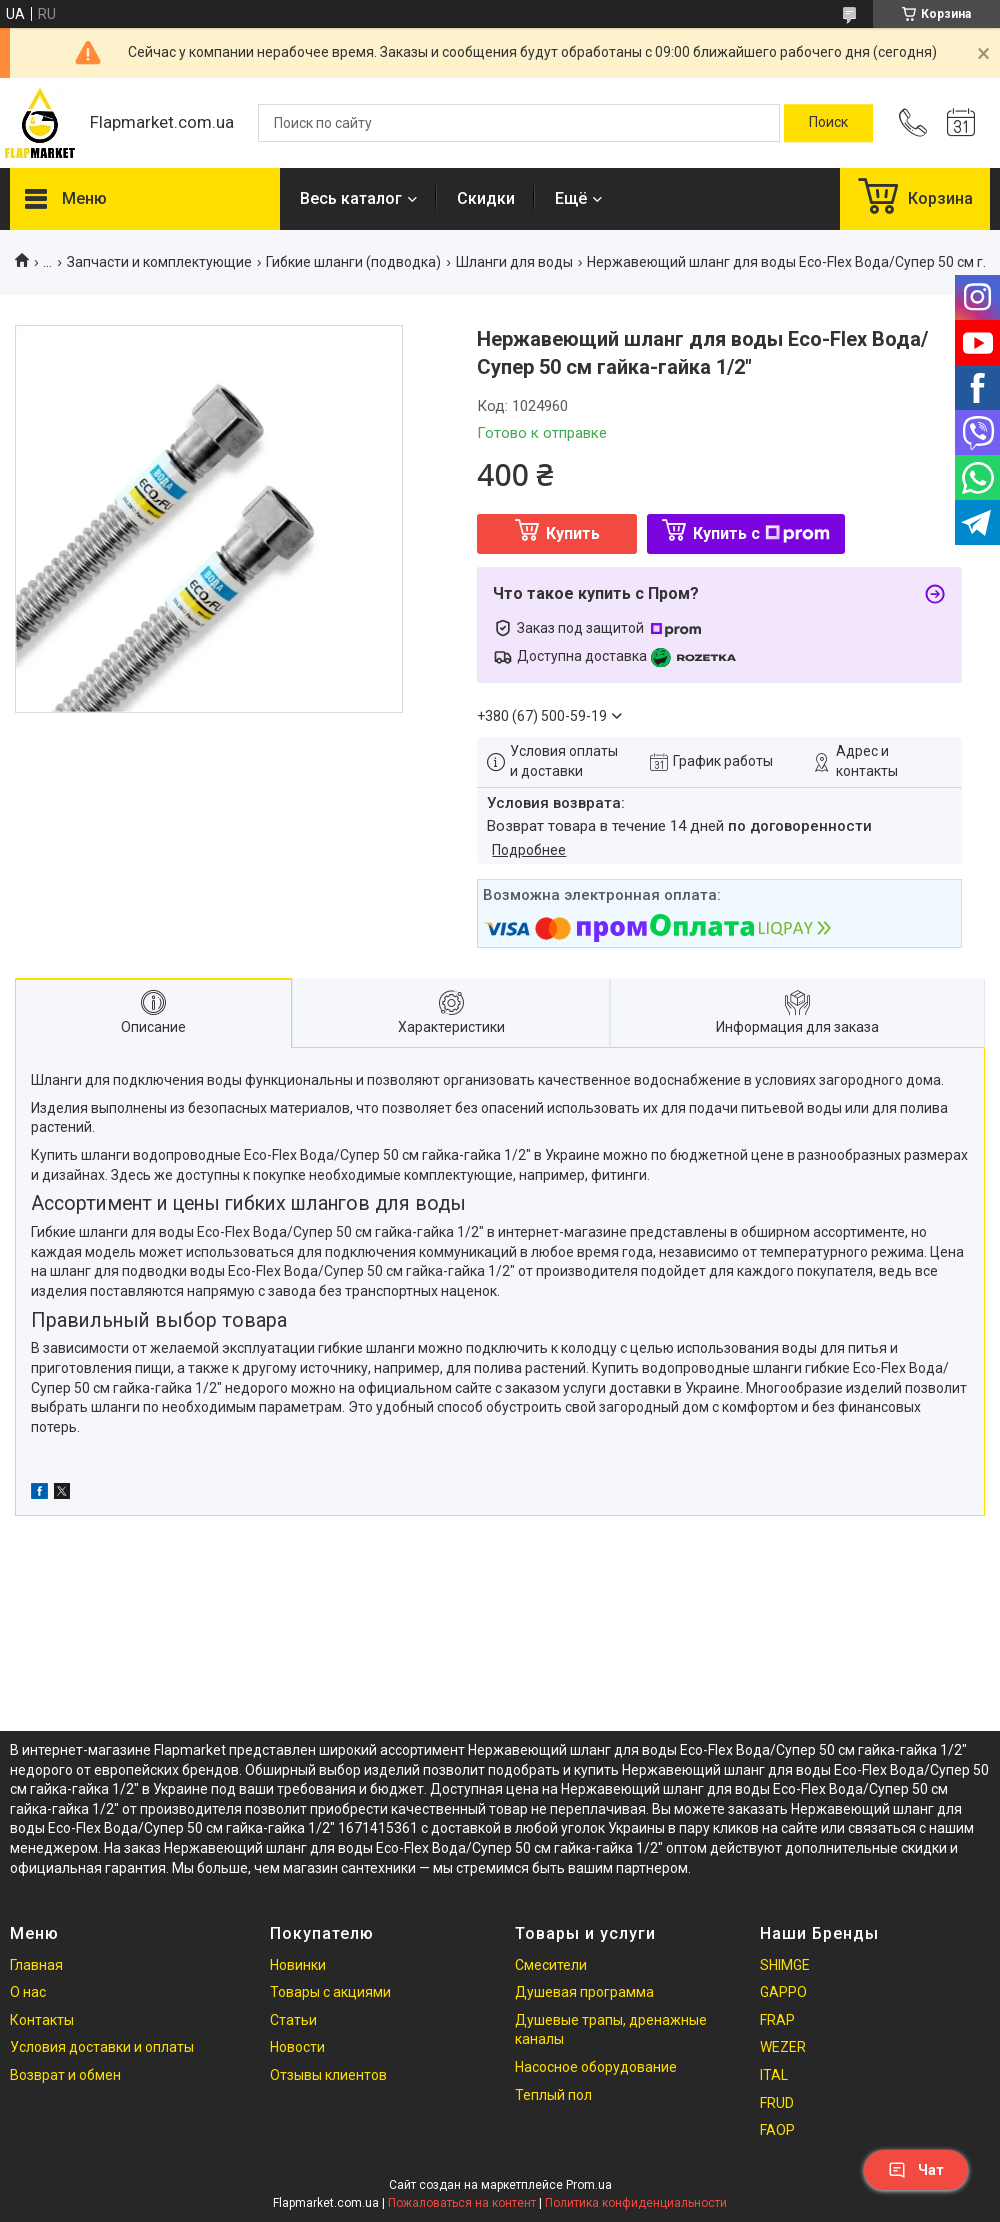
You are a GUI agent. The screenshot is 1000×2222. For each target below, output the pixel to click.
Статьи (293, 2020)
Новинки (298, 1965)
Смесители (551, 1965)
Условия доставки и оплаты (102, 2047)
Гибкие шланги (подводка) (353, 262)
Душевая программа (584, 1992)
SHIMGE (785, 1965)
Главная (36, 1965)
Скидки (486, 198)
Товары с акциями (330, 1992)
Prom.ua (589, 2185)
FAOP (777, 2130)
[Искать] (828, 123)
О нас (28, 1992)
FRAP (777, 2020)
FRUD (777, 2103)
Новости (297, 2047)
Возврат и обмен (65, 2075)
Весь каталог (351, 198)
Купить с (761, 533)
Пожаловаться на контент (462, 2203)
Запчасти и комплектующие (159, 262)
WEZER (783, 2047)
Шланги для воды (514, 262)
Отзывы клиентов (328, 2075)
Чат (916, 2170)
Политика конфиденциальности (636, 2203)
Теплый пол (553, 2095)
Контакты (42, 2020)
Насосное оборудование (596, 2067)
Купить (573, 533)
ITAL (774, 2075)
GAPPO (783, 1992)
